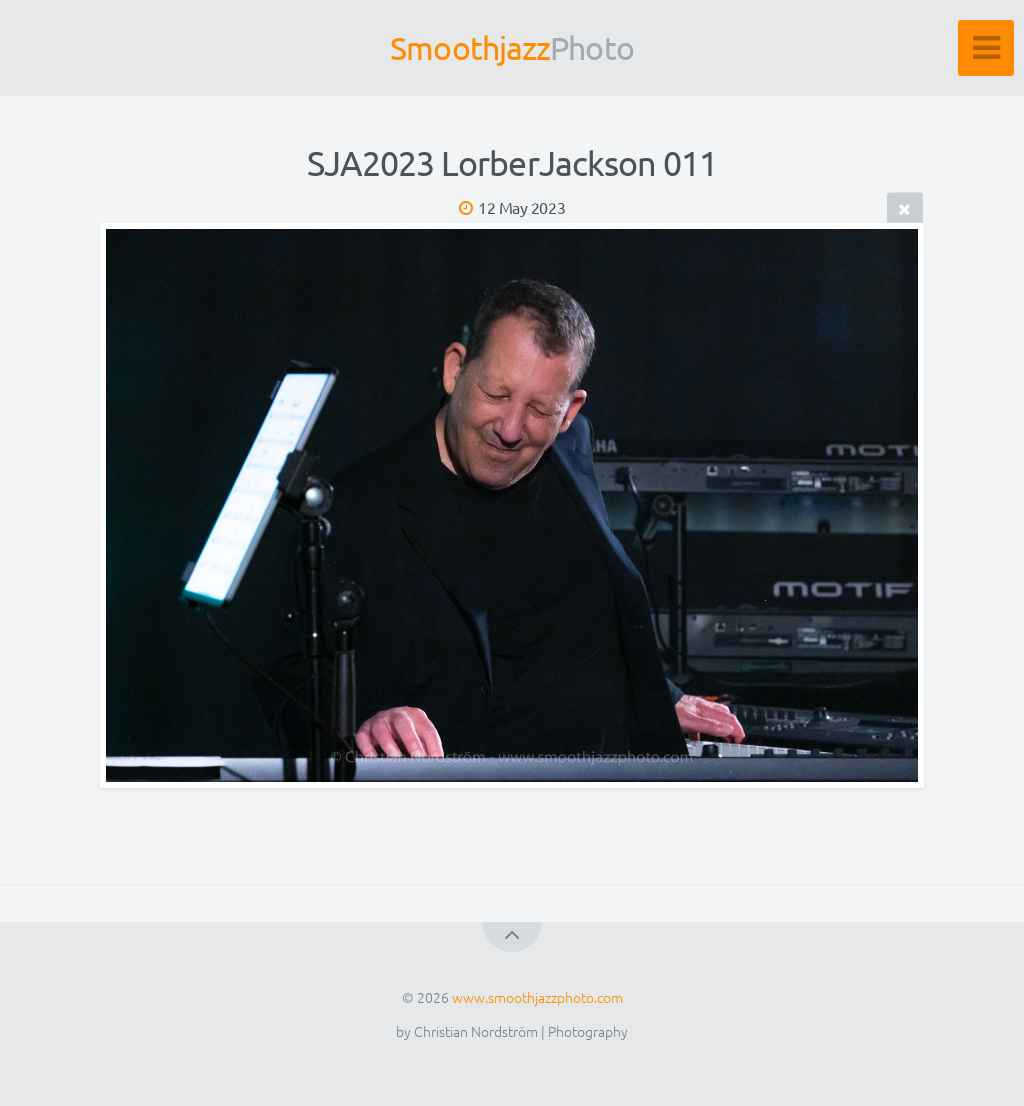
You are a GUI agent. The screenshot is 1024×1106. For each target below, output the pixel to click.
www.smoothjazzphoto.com (537, 997)
